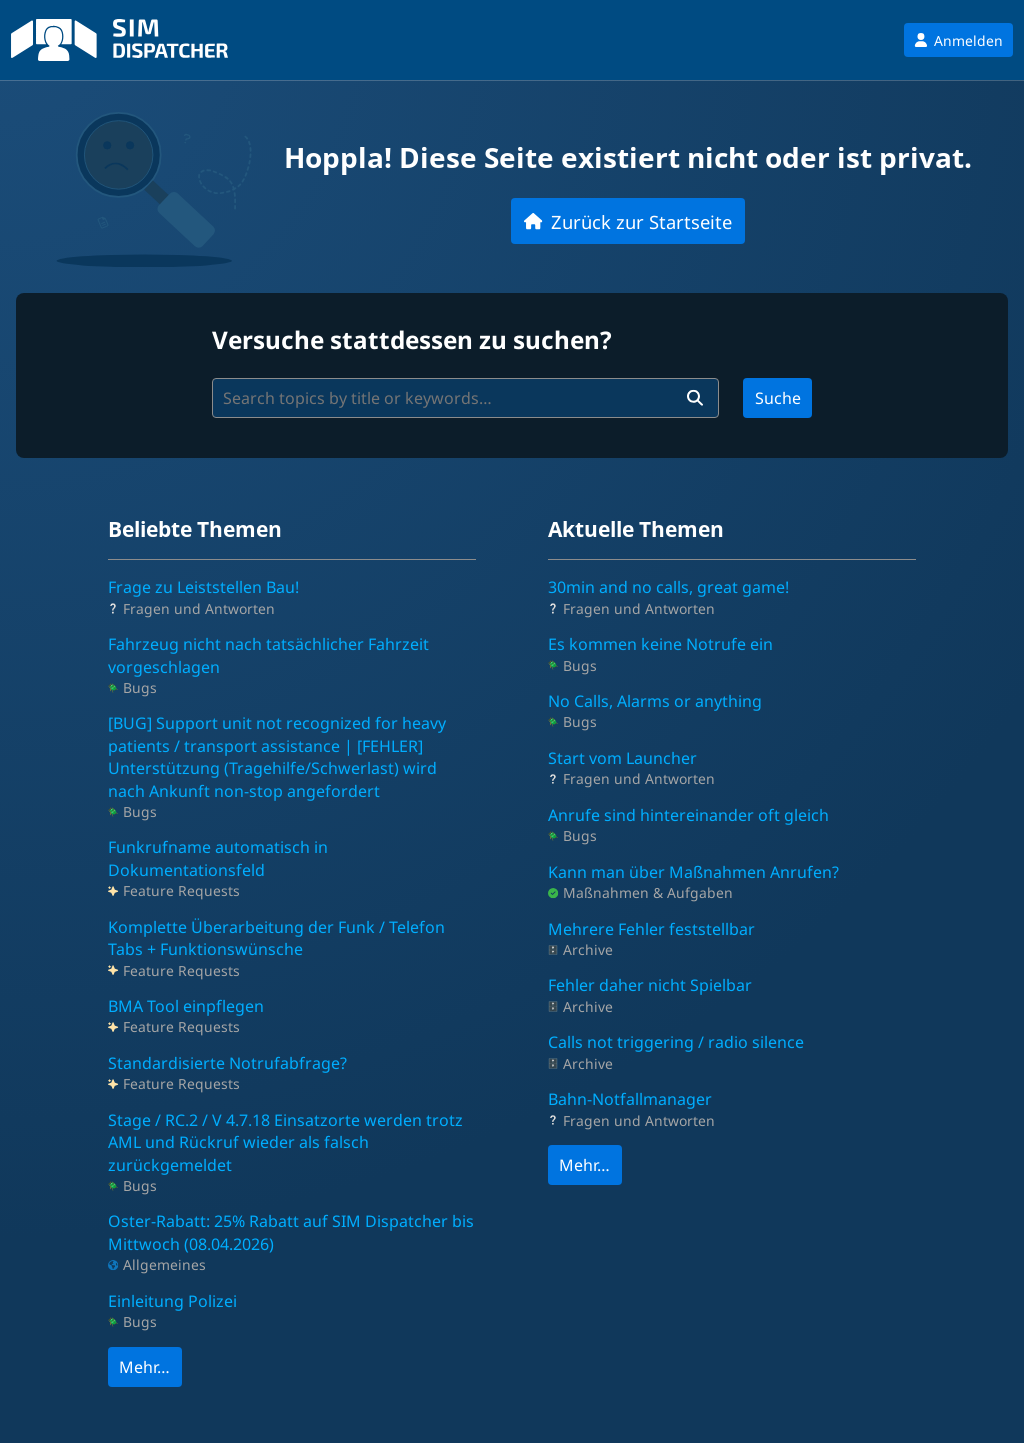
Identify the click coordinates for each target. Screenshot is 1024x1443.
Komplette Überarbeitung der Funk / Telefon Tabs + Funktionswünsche (276, 938)
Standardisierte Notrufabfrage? (227, 1063)
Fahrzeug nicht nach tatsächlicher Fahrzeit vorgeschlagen (268, 655)
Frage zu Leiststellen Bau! (203, 587)
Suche (778, 398)
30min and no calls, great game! (668, 587)
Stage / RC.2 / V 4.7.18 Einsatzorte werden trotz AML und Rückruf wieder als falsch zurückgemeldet (285, 1142)
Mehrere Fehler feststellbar (651, 929)
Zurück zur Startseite (628, 221)
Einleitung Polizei (172, 1301)
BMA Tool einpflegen (186, 1006)
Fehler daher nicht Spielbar (650, 985)
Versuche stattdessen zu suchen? (412, 339)
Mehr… (144, 1367)
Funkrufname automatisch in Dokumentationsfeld (218, 858)
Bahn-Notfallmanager (630, 1099)
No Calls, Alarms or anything (655, 701)
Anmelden (958, 40)
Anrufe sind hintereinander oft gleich (688, 815)
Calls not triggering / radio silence (676, 1042)
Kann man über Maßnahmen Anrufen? (693, 872)
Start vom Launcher (622, 758)
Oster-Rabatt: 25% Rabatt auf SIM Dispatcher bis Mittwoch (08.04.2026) (291, 1232)
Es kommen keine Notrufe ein (660, 644)
